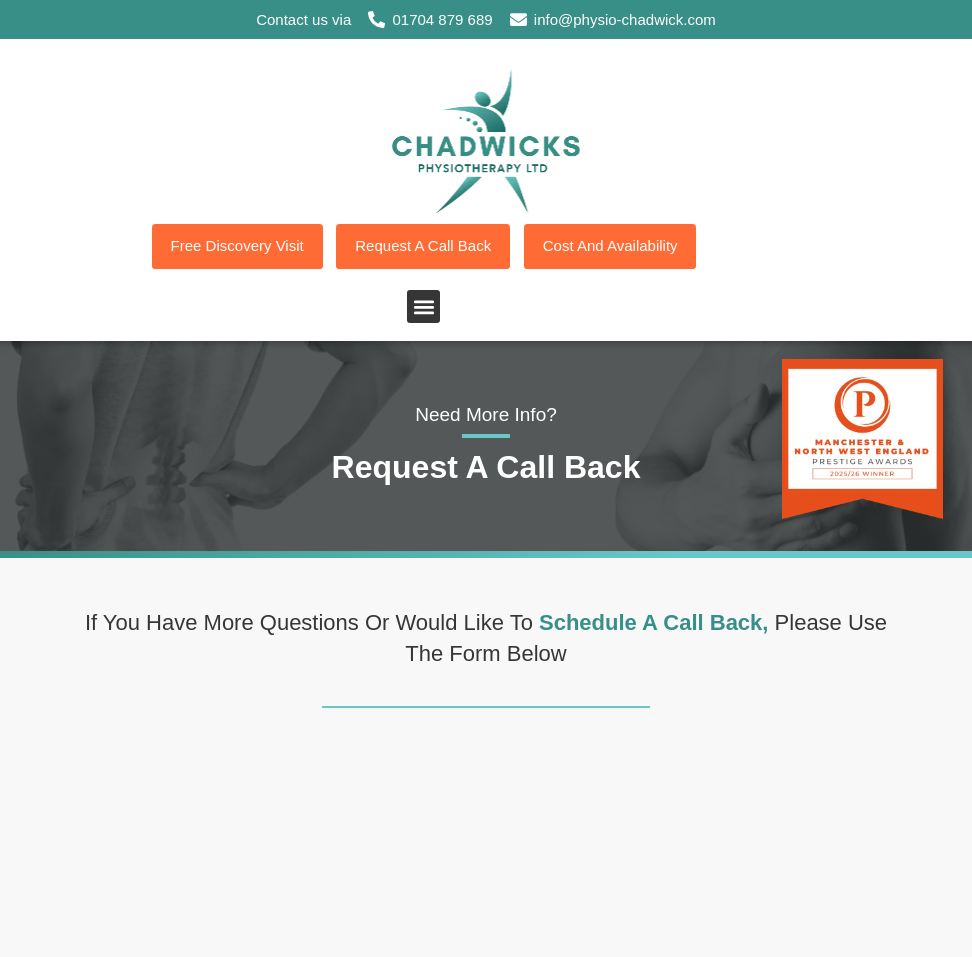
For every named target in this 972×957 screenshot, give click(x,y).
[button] (423, 307)
